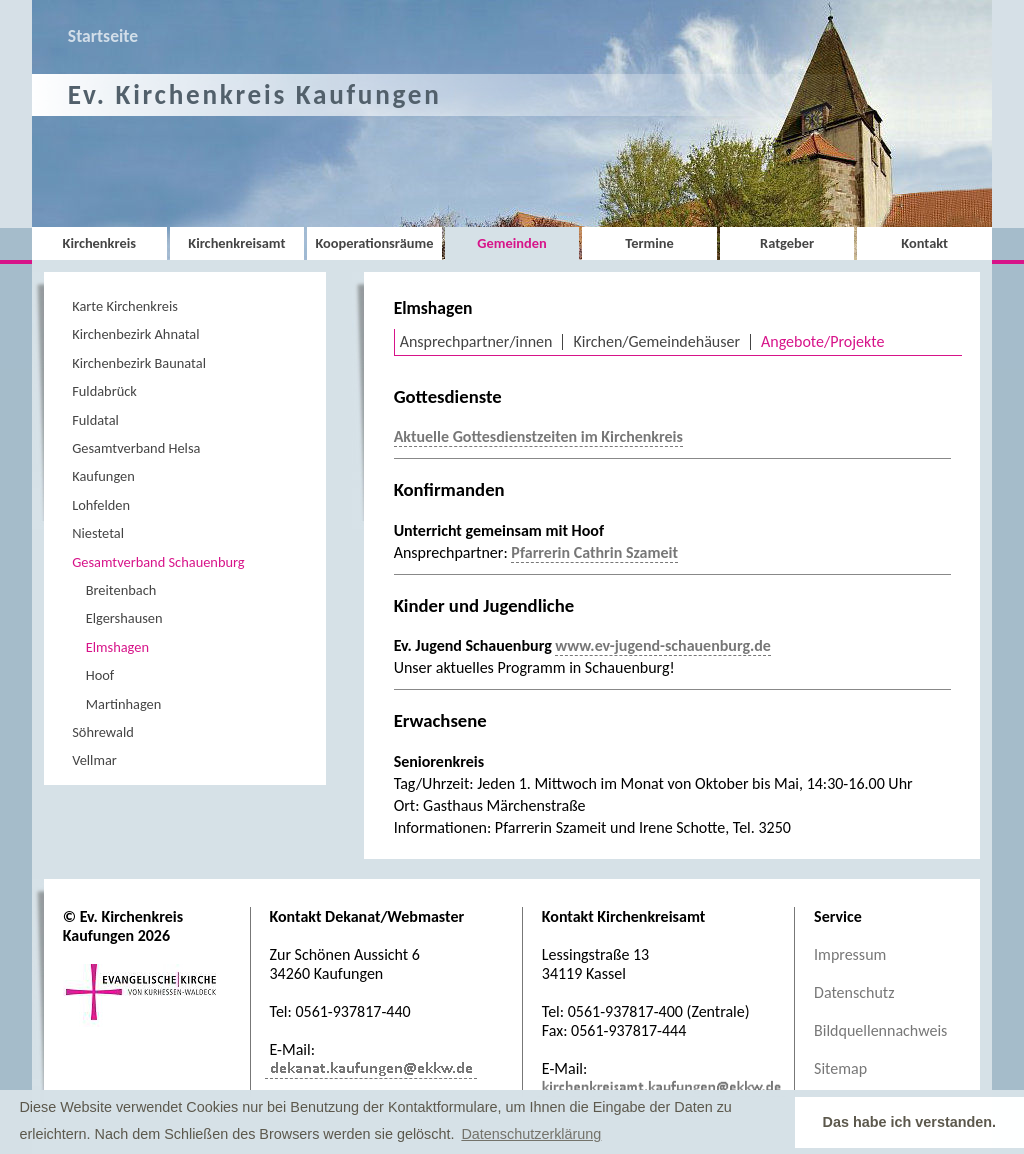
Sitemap (840, 1068)
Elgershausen (124, 618)
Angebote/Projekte (822, 341)
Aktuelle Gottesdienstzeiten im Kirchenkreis (538, 436)
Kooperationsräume (374, 243)
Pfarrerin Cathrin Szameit (594, 552)
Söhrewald (103, 732)
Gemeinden (511, 243)
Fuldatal (95, 420)
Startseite (103, 36)
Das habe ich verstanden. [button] (910, 1122)
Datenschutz (854, 992)
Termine (649, 243)
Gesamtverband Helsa (136, 448)
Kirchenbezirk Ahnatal (135, 334)
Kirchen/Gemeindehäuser (656, 341)
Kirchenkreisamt (236, 243)
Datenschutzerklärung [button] (531, 1134)
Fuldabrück (104, 391)
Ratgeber (787, 243)
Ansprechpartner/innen (476, 341)
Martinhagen (124, 704)
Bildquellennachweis (880, 1030)
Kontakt (924, 243)
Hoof (100, 675)
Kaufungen (103, 476)
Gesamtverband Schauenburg (158, 562)
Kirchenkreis (99, 243)
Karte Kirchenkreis (125, 306)
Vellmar (94, 760)
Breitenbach (121, 590)
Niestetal (98, 533)
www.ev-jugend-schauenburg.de (663, 645)
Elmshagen (117, 647)
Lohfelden (101, 505)
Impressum (850, 954)
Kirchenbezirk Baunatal (139, 363)
